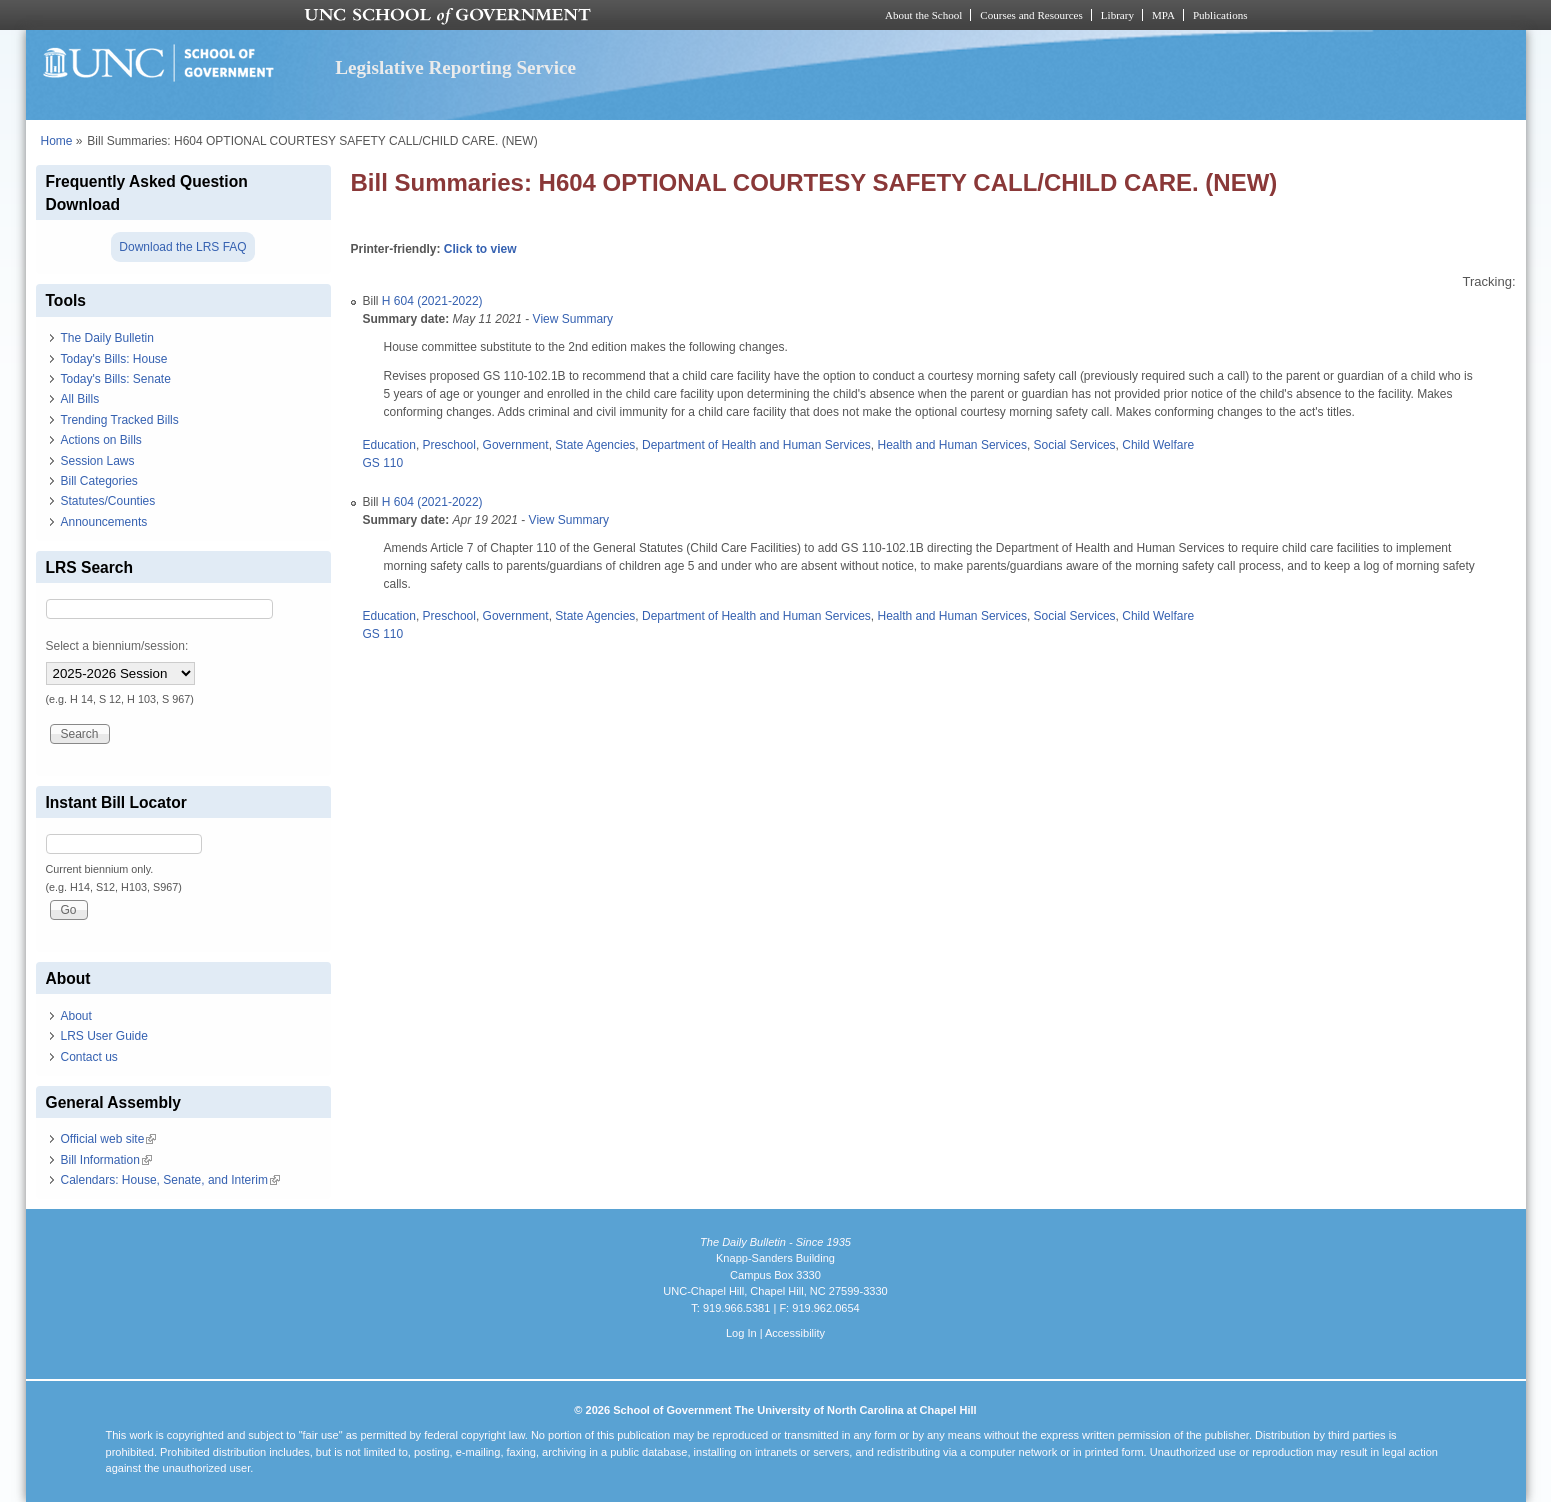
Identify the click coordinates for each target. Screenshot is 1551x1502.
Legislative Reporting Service (455, 67)
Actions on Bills (101, 440)
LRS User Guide (104, 1036)
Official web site (109, 1139)
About (76, 1016)
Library (1117, 15)
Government (516, 445)
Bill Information (106, 1160)
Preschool (449, 445)
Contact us (89, 1057)
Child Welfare (1158, 445)
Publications (1220, 15)
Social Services (1075, 445)
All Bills (80, 399)
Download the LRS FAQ (182, 247)
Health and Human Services (951, 445)
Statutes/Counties (108, 501)
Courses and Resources (1031, 15)
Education (389, 445)
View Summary (573, 319)
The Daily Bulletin (107, 338)
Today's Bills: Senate (116, 379)
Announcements (104, 522)
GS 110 (383, 463)
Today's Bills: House (114, 359)
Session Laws (98, 461)
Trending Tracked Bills (120, 420)
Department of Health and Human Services (756, 445)
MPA (1163, 15)
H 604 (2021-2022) (432, 301)
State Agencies (595, 445)
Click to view (480, 249)
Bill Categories (99, 481)
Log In (741, 1333)
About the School (923, 15)
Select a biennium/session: (117, 646)
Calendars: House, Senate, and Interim (170, 1180)
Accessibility (795, 1333)
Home (57, 141)
